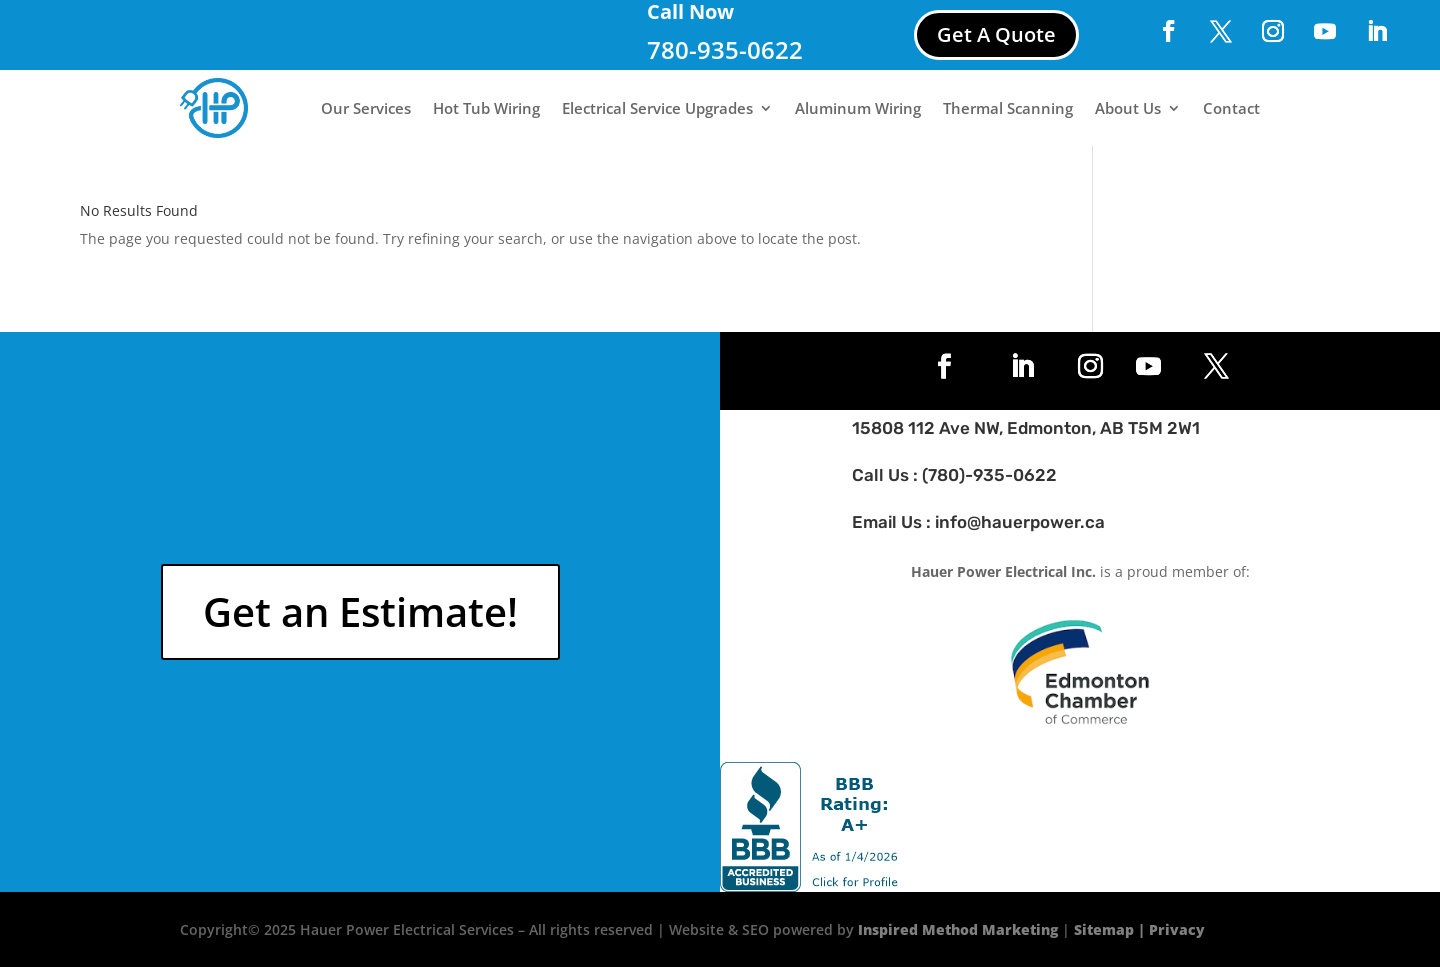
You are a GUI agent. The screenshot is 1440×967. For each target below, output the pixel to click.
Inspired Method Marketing (958, 929)
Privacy (1177, 929)
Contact (1231, 108)
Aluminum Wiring (858, 108)
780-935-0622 (725, 49)
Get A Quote (996, 34)
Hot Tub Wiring (486, 108)
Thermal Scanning (1008, 108)
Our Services (366, 108)
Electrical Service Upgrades (657, 108)
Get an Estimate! (360, 611)
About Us (1128, 108)
